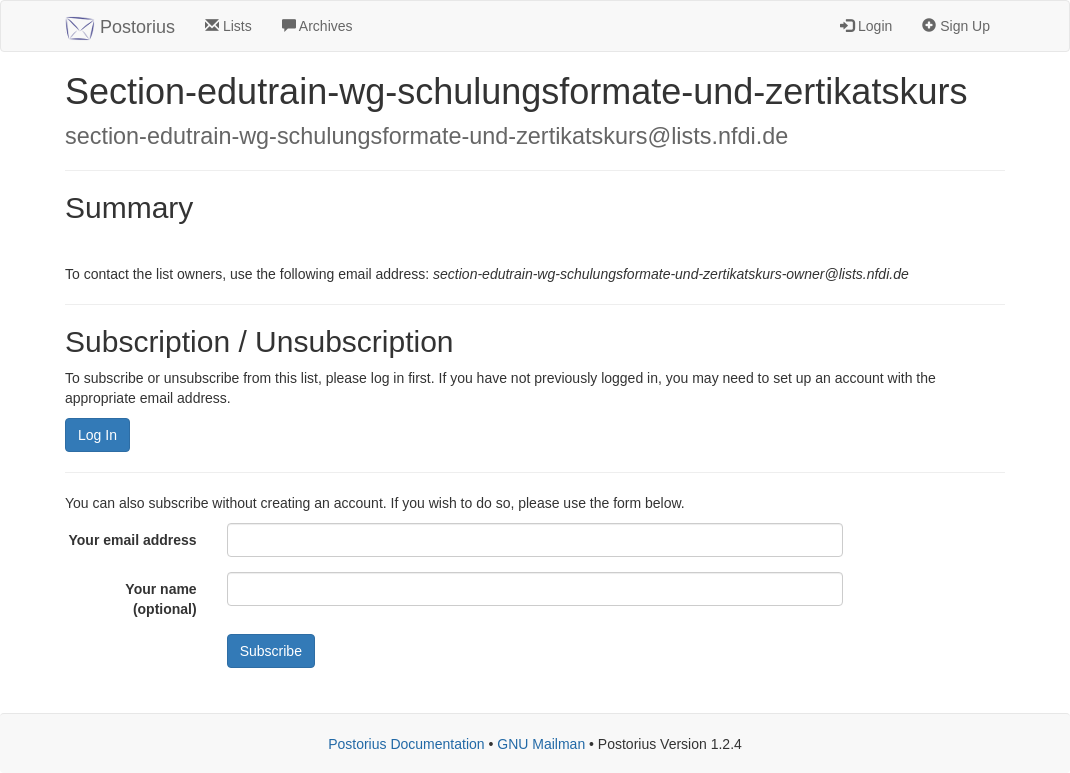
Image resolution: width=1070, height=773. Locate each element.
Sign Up (956, 26)
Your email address (133, 540)
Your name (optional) (160, 599)
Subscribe (271, 651)
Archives (317, 26)
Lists (228, 26)
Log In (97, 435)
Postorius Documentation (406, 744)
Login (866, 26)
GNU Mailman (541, 744)
